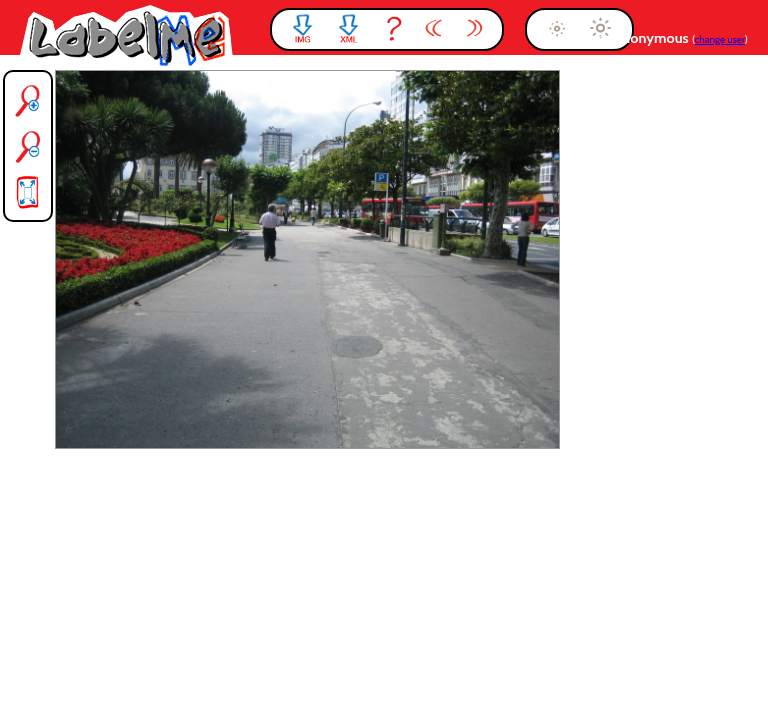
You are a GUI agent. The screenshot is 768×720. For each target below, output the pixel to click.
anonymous (653, 38)
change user (720, 39)
